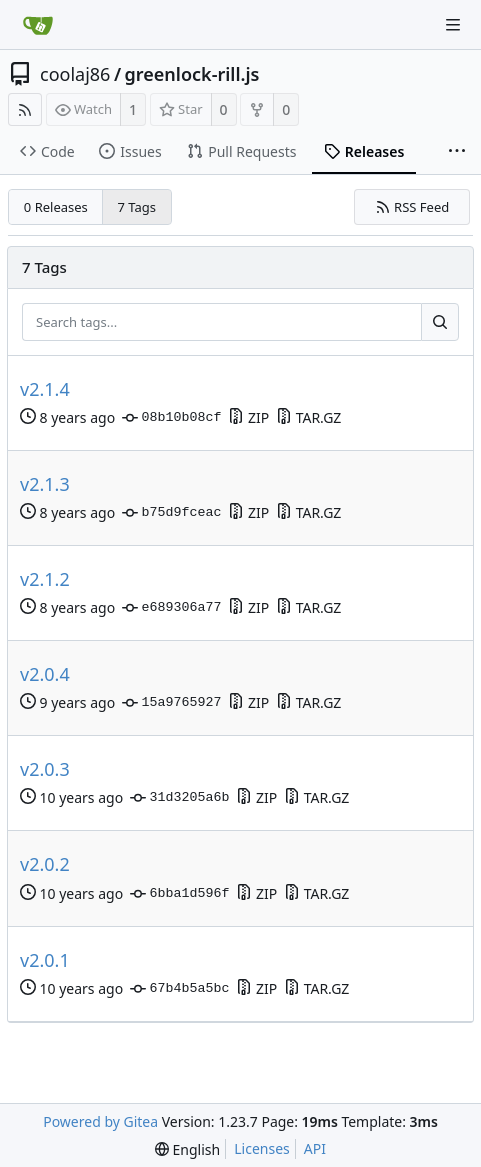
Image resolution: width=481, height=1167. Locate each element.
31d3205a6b (179, 798)
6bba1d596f (179, 894)
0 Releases (56, 207)
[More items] (457, 152)
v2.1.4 (45, 389)
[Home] (38, 25)
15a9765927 (171, 703)
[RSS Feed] (25, 109)
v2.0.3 (45, 769)
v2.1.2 (45, 579)
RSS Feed (412, 207)
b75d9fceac (171, 513)
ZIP (248, 417)
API (315, 1148)
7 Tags (137, 207)
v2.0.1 (45, 960)
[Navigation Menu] (453, 25)
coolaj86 (75, 74)
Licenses (262, 1148)
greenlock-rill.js (192, 74)
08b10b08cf (171, 418)
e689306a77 (171, 608)
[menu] (187, 1149)
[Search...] (440, 322)
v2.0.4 (45, 674)
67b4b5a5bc (179, 989)
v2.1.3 (45, 484)
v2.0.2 (45, 864)
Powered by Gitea (100, 1121)
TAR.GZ (308, 417)
